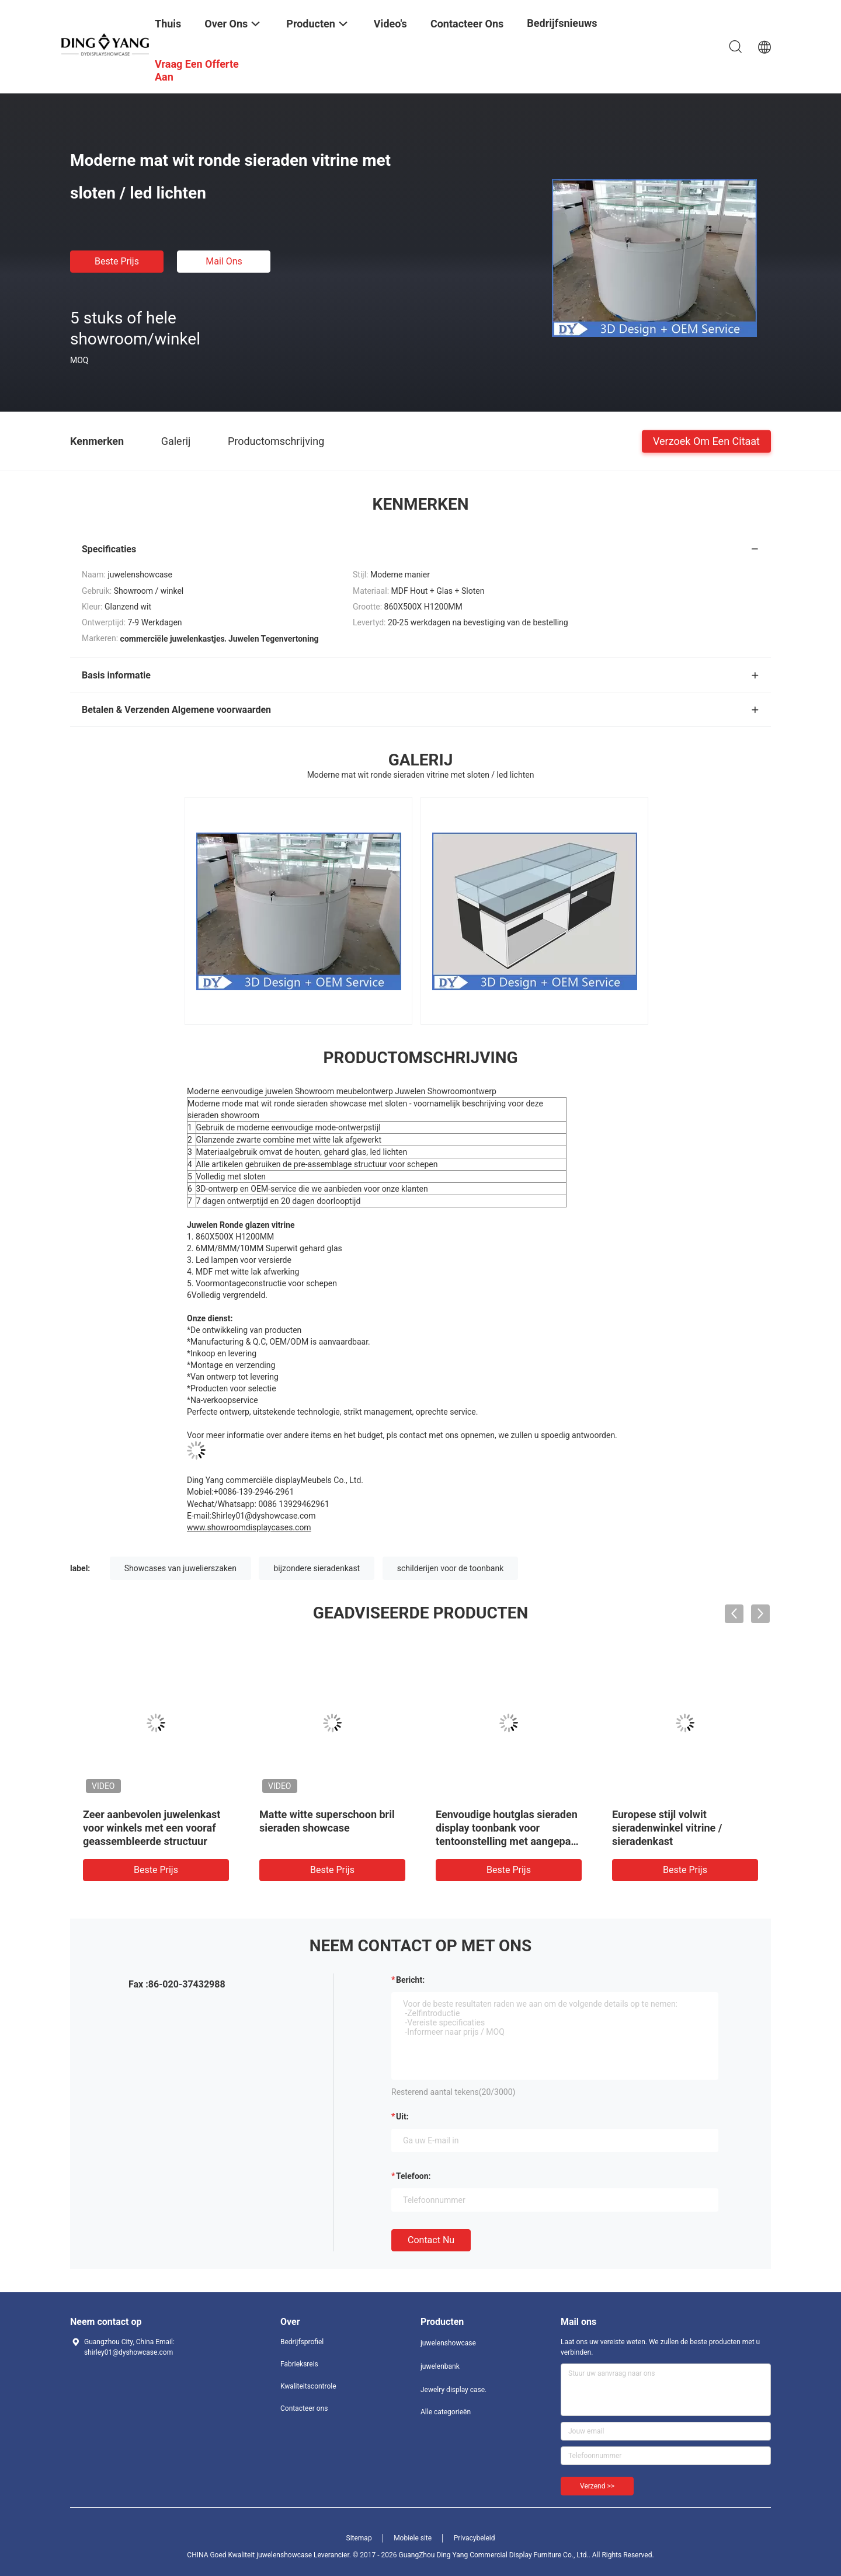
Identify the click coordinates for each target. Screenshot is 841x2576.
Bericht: (410, 1980)
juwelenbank (440, 2366)
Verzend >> (597, 2486)
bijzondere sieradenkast (316, 1568)
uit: (402, 2116)
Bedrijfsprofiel (302, 2342)
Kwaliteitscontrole (308, 2386)
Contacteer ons (304, 2408)
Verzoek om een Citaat (706, 440)
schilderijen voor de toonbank (450, 1568)
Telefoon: (413, 2176)
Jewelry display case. (453, 2390)
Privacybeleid (474, 2538)
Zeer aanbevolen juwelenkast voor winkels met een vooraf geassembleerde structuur (151, 1827)
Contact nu (431, 2240)
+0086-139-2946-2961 (254, 1491)
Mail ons (224, 261)
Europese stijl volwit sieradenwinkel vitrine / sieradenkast (667, 1827)
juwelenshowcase (448, 2343)
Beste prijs (117, 261)
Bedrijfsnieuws (562, 23)
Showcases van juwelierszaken (180, 1568)
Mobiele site (413, 2538)
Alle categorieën (445, 2412)
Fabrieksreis (299, 2364)
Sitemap (359, 2538)
